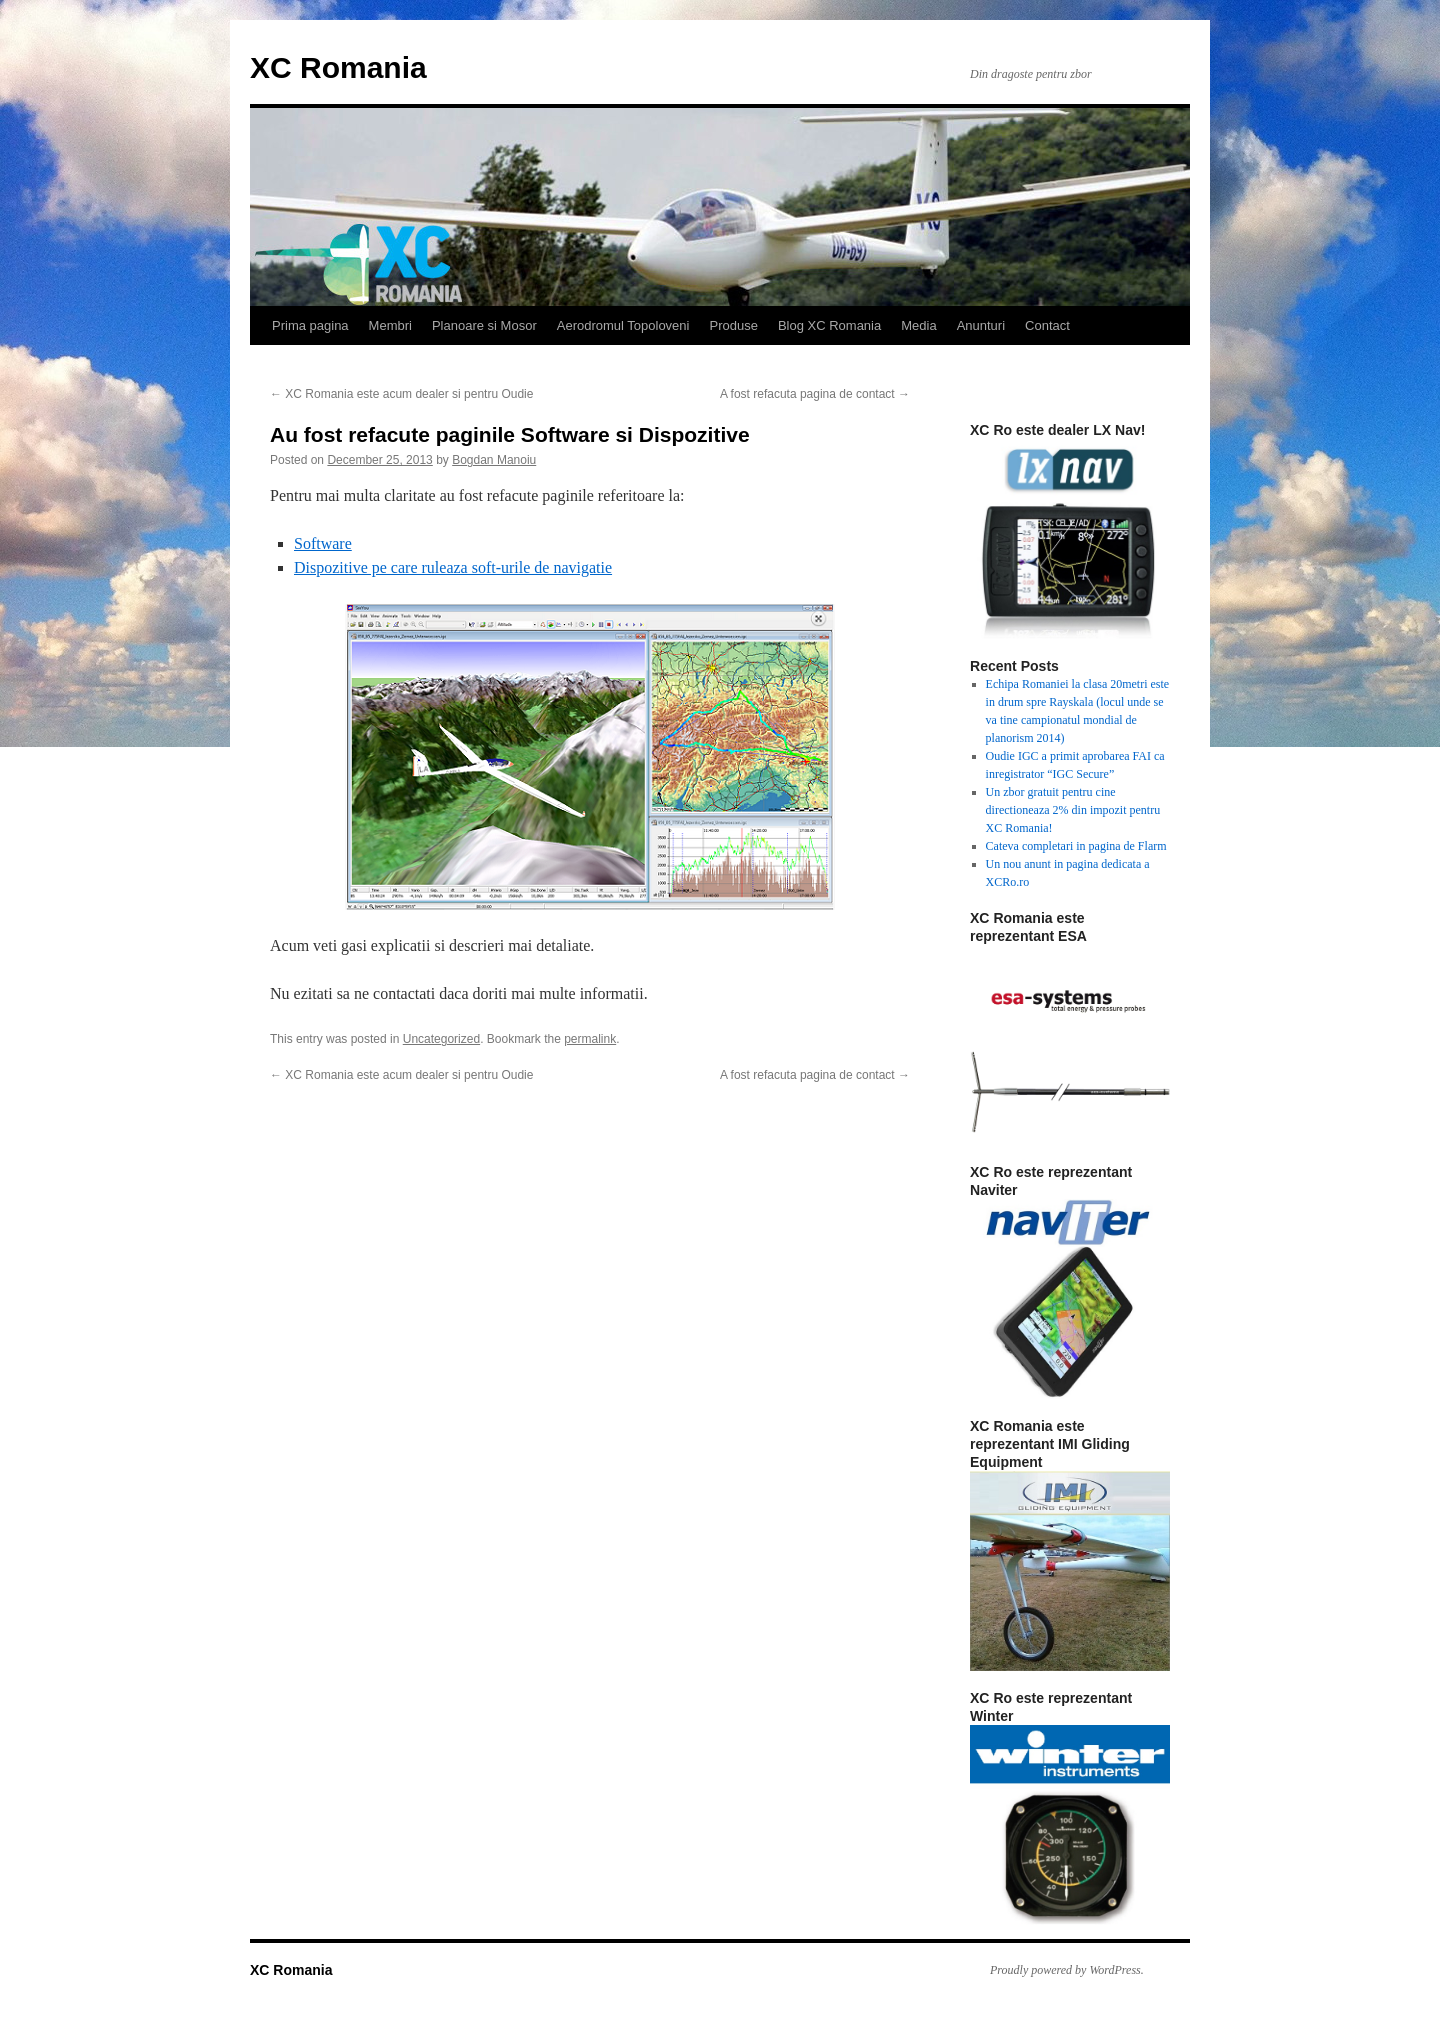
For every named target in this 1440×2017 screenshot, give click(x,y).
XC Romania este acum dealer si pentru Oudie (401, 394)
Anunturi (981, 325)
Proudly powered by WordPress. (1067, 1970)
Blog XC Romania (829, 325)
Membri (390, 325)
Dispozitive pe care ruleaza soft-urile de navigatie (453, 567)
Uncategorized (441, 1039)
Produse (733, 325)
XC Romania (338, 67)
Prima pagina (310, 325)
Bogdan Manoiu (494, 460)
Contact (1047, 325)
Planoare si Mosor (484, 325)
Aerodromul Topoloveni (623, 325)
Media (918, 325)
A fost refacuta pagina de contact (815, 394)
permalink (590, 1039)
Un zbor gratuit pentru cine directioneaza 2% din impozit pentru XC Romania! (1073, 810)
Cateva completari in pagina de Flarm (1076, 846)
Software (323, 543)
